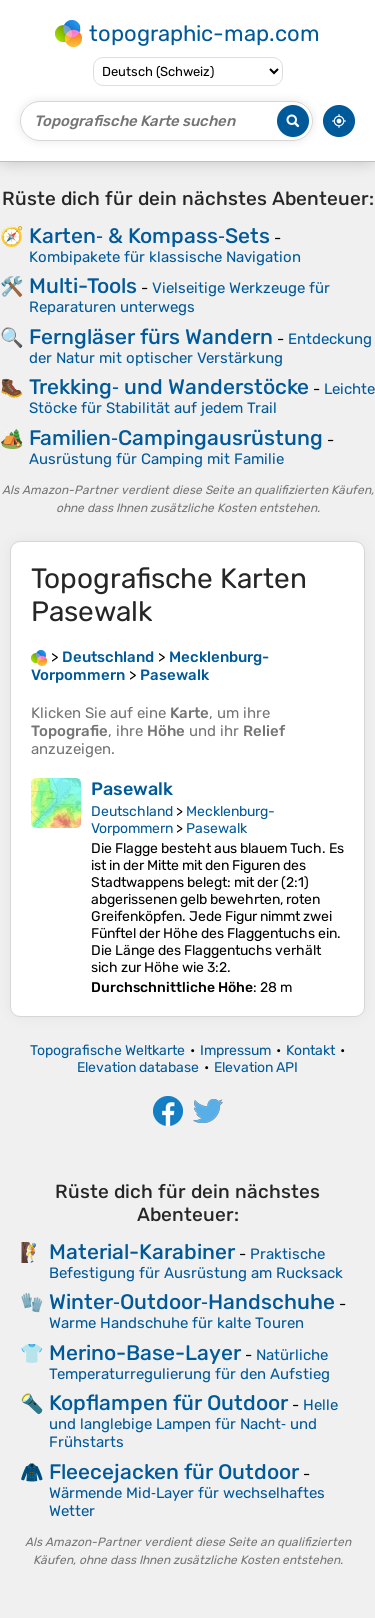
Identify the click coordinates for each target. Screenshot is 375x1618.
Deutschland (132, 811)
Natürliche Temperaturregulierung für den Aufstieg (189, 1364)
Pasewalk (132, 789)
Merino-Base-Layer (145, 1352)
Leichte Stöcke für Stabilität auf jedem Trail (202, 398)
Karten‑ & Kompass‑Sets (149, 235)
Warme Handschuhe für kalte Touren (176, 1323)
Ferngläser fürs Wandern (151, 336)
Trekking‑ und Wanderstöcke (169, 386)
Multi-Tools (83, 285)
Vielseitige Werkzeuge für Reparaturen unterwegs (179, 297)
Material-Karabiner (142, 1251)
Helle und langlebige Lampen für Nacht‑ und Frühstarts (193, 1423)
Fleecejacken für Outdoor (174, 1471)
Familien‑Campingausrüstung (176, 437)
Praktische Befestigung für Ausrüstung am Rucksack (196, 1263)
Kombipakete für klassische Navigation (165, 257)
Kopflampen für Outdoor (168, 1402)
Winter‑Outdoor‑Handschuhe (192, 1301)
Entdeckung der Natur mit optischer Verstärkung (200, 348)
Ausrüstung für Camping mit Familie (156, 459)
